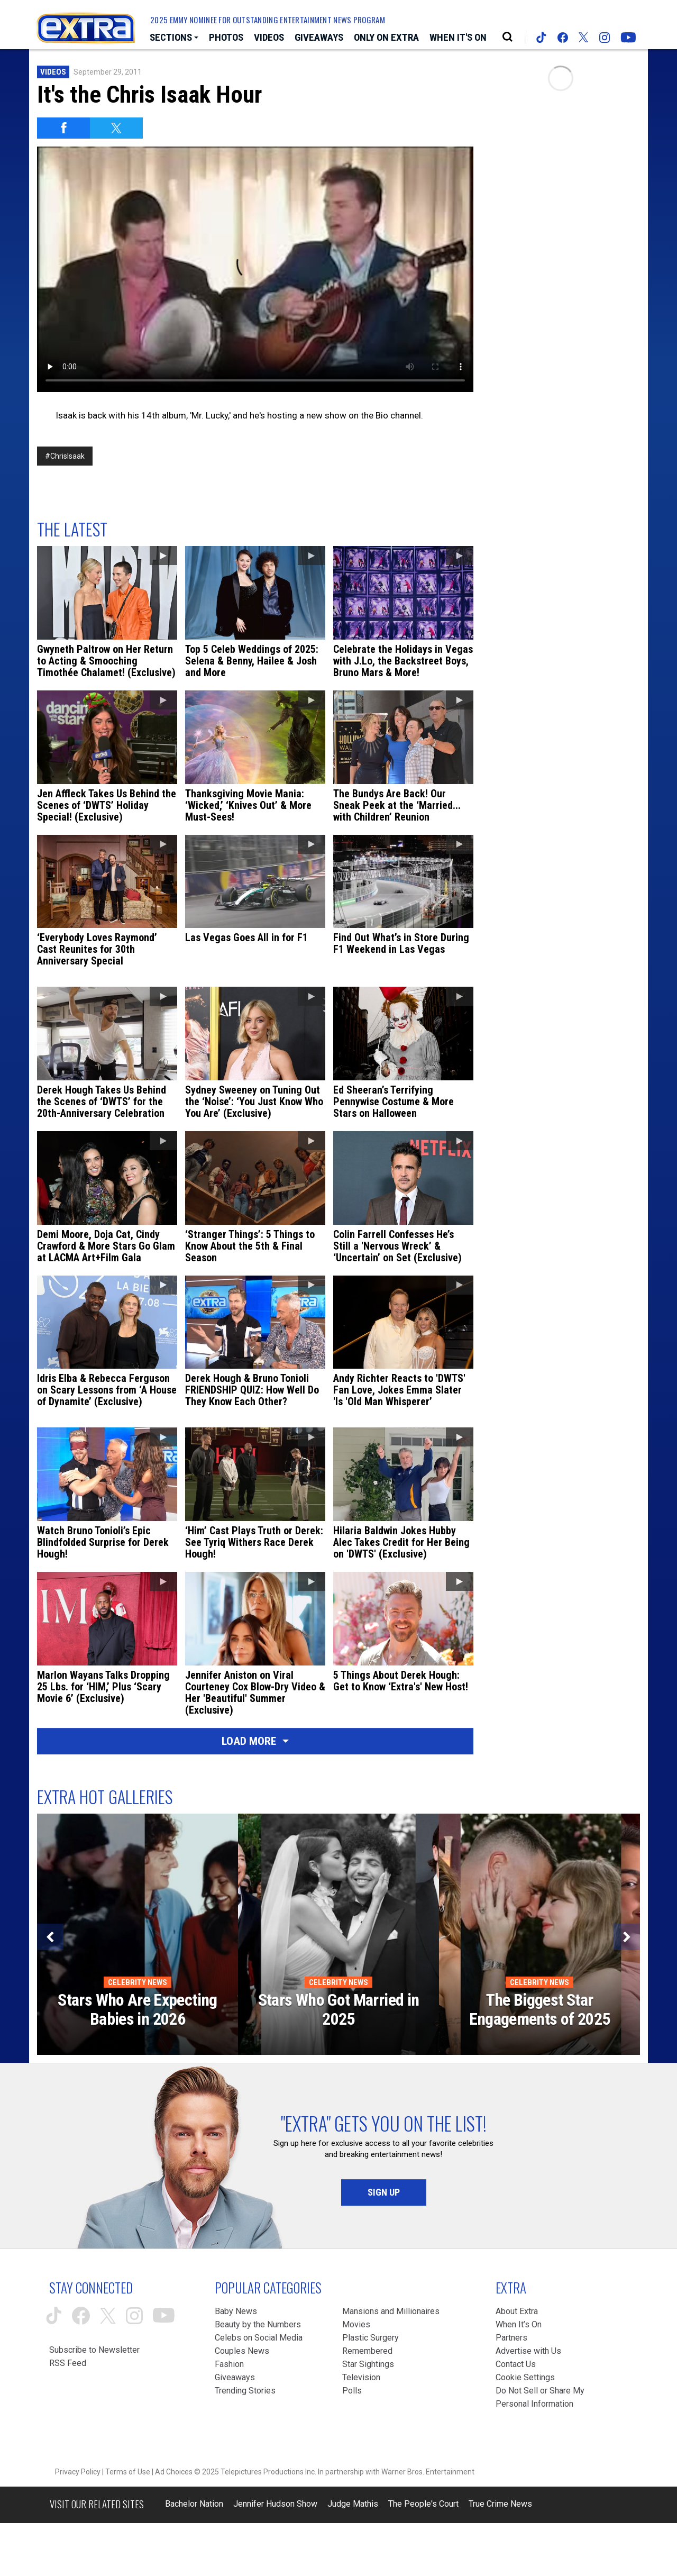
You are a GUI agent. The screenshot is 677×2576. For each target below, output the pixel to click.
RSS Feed (67, 2363)
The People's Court (423, 2504)
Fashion (229, 2364)
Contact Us (516, 2364)
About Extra (517, 2311)
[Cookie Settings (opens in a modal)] (525, 2377)
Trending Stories (245, 2391)
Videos (53, 72)
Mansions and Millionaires (391, 2311)
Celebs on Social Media (259, 2338)
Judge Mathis (352, 2504)
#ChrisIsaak (65, 456)
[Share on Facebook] (63, 128)
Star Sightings (368, 2364)
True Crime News (500, 2504)
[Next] (627, 1937)
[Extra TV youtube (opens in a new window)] (628, 37)
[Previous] (50, 1937)
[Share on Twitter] (116, 128)
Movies (356, 2324)
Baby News (236, 2311)
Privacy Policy (77, 2472)
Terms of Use (127, 2472)
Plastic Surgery (370, 2338)
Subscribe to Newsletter (94, 2350)
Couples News (242, 2351)
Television (361, 2377)
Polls (352, 2391)
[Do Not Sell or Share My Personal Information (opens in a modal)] (543, 2397)
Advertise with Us (528, 2351)
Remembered (367, 2351)
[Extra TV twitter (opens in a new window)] (583, 37)
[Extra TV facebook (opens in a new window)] (562, 37)
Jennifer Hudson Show (275, 2504)
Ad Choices (174, 2472)
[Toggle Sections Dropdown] (174, 38)
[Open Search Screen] (507, 37)
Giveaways (235, 2377)
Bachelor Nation (194, 2504)
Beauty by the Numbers (258, 2324)
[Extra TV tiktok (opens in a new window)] (541, 37)
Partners (511, 2338)
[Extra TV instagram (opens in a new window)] (604, 37)
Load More (255, 1741)
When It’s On (519, 2324)
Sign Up (384, 2192)
